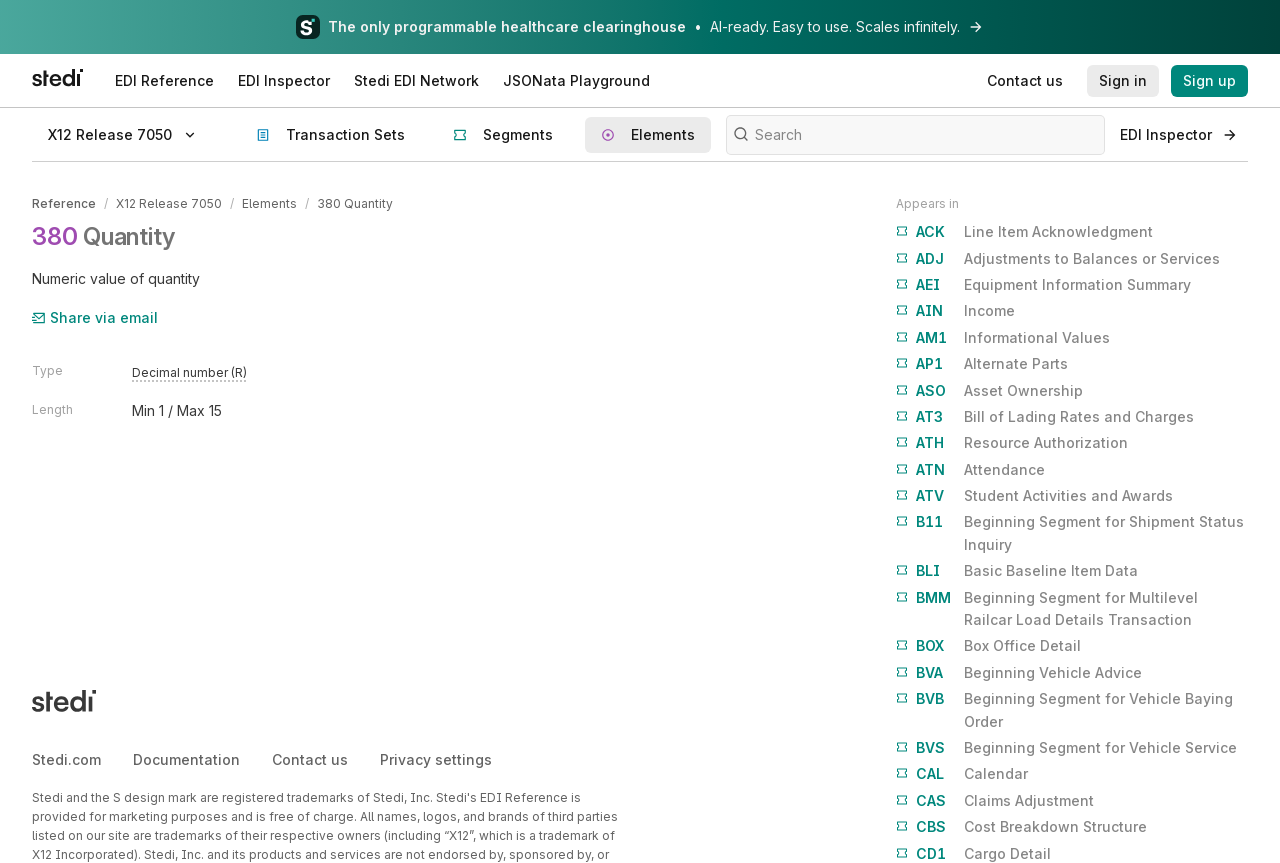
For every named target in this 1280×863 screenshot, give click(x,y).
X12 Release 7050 (169, 203)
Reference (64, 203)
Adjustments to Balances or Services (1058, 259)
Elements (269, 203)
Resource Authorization (1012, 443)
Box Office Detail (988, 646)
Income (955, 311)
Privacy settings (436, 759)
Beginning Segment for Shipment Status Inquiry (1070, 531)
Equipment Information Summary (1043, 285)
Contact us (310, 759)
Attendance (970, 470)
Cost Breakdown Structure (1021, 827)
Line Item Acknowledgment (1024, 232)
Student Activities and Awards (1034, 496)
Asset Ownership (989, 391)
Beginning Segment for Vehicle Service (1066, 748)
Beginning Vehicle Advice (1019, 673)
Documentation (186, 759)
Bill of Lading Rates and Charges (1045, 417)
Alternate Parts (982, 364)
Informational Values (1003, 338)
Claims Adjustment (995, 801)
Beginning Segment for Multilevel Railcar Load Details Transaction (1047, 607)
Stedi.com (66, 759)
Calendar (962, 774)
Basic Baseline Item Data (1017, 571)
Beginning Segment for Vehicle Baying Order (1064, 708)
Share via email (95, 317)
